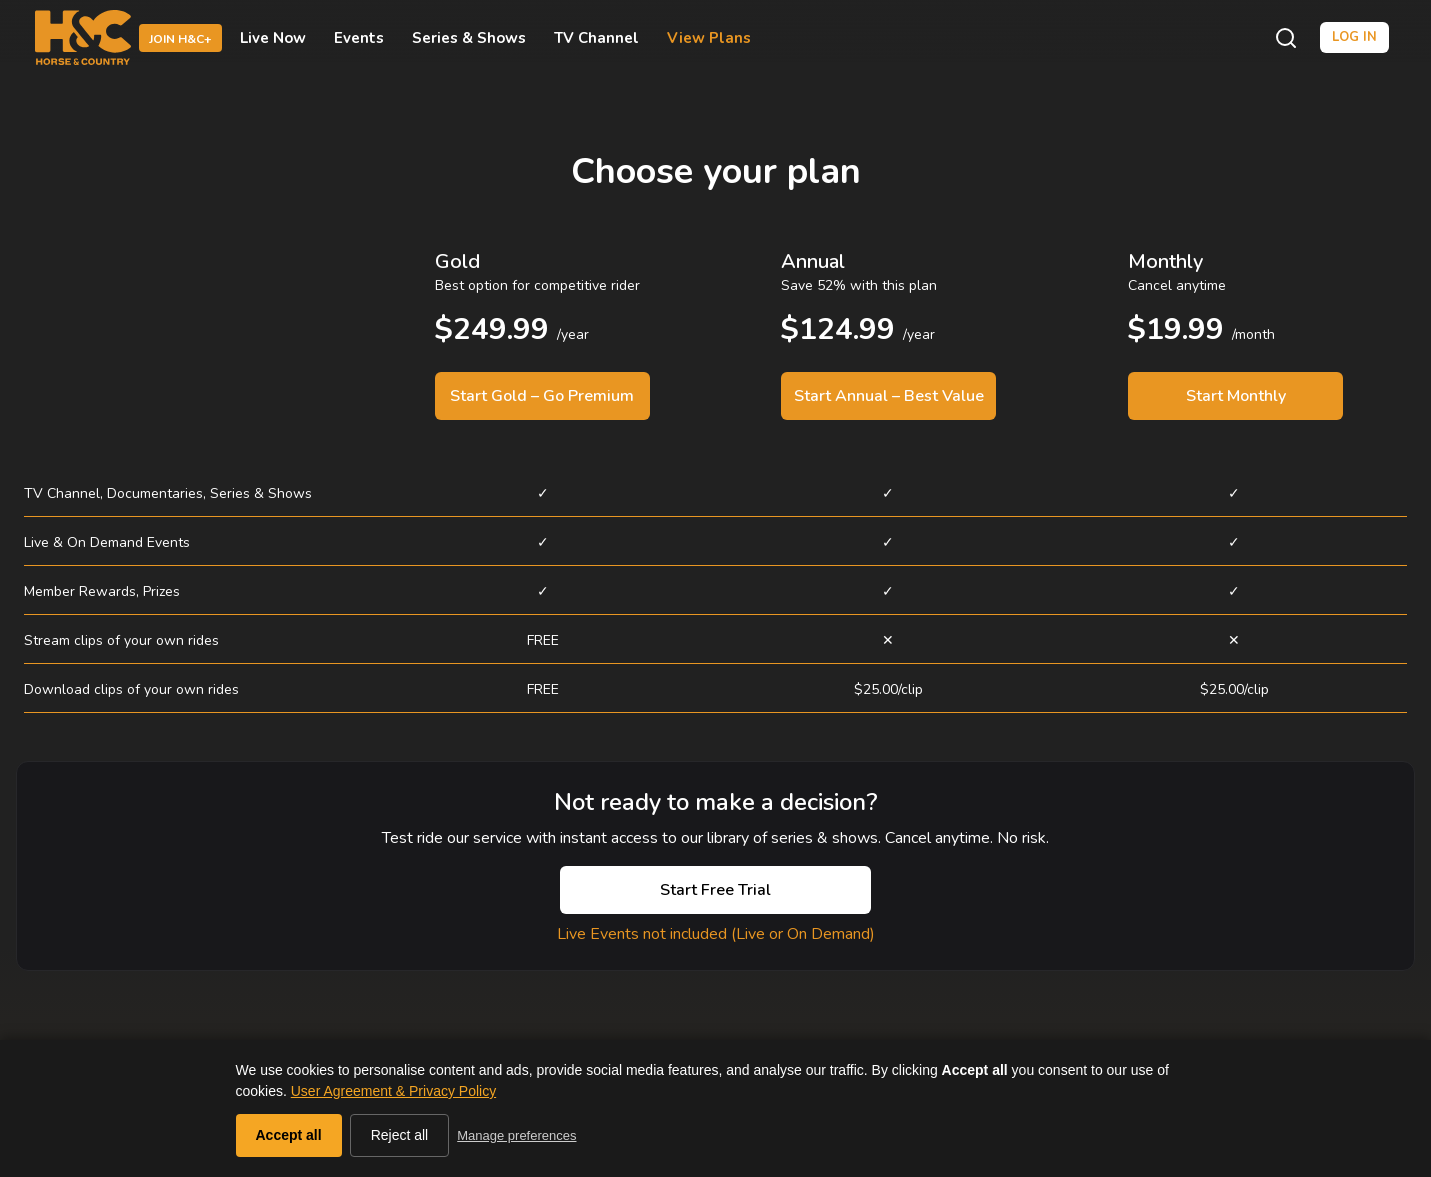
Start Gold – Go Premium (542, 396)
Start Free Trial (715, 890)
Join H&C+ (180, 39)
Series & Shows (469, 38)
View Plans (709, 38)
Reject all (400, 1135)
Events (359, 38)
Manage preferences (516, 1135)
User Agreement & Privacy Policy (393, 1091)
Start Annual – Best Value (889, 396)
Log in (1354, 37)
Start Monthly (1236, 396)
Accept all (289, 1135)
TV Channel (596, 38)
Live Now (273, 38)
